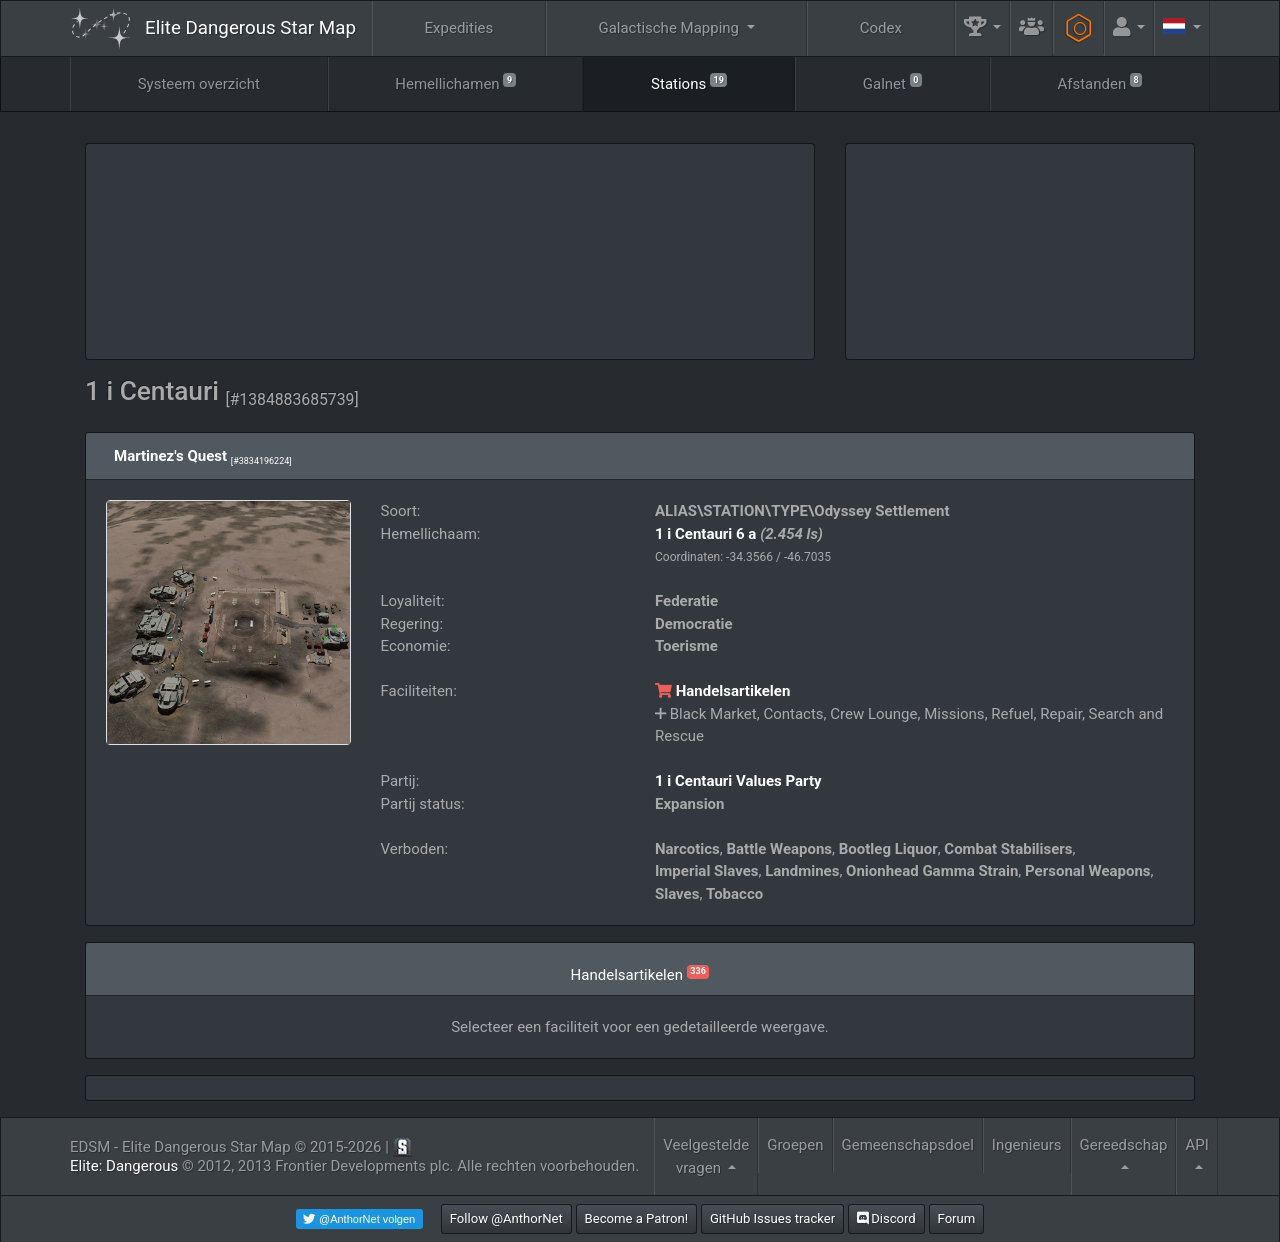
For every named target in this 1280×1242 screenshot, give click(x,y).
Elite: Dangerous (124, 1166)
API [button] (1196, 1145)
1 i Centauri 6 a (705, 534)
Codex (881, 28)
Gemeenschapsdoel (908, 1145)
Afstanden (1099, 82)
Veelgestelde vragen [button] (706, 1156)
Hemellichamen (455, 82)
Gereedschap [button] (1124, 1145)
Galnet (892, 82)
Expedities (459, 28)
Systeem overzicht (199, 84)
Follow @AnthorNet (506, 1218)
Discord (886, 1218)
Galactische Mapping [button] (670, 28)
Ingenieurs (1027, 1145)
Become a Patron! (637, 1218)
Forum (957, 1218)
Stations (689, 82)
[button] (983, 28)
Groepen (795, 1145)
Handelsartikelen (722, 691)
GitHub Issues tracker (772, 1218)
